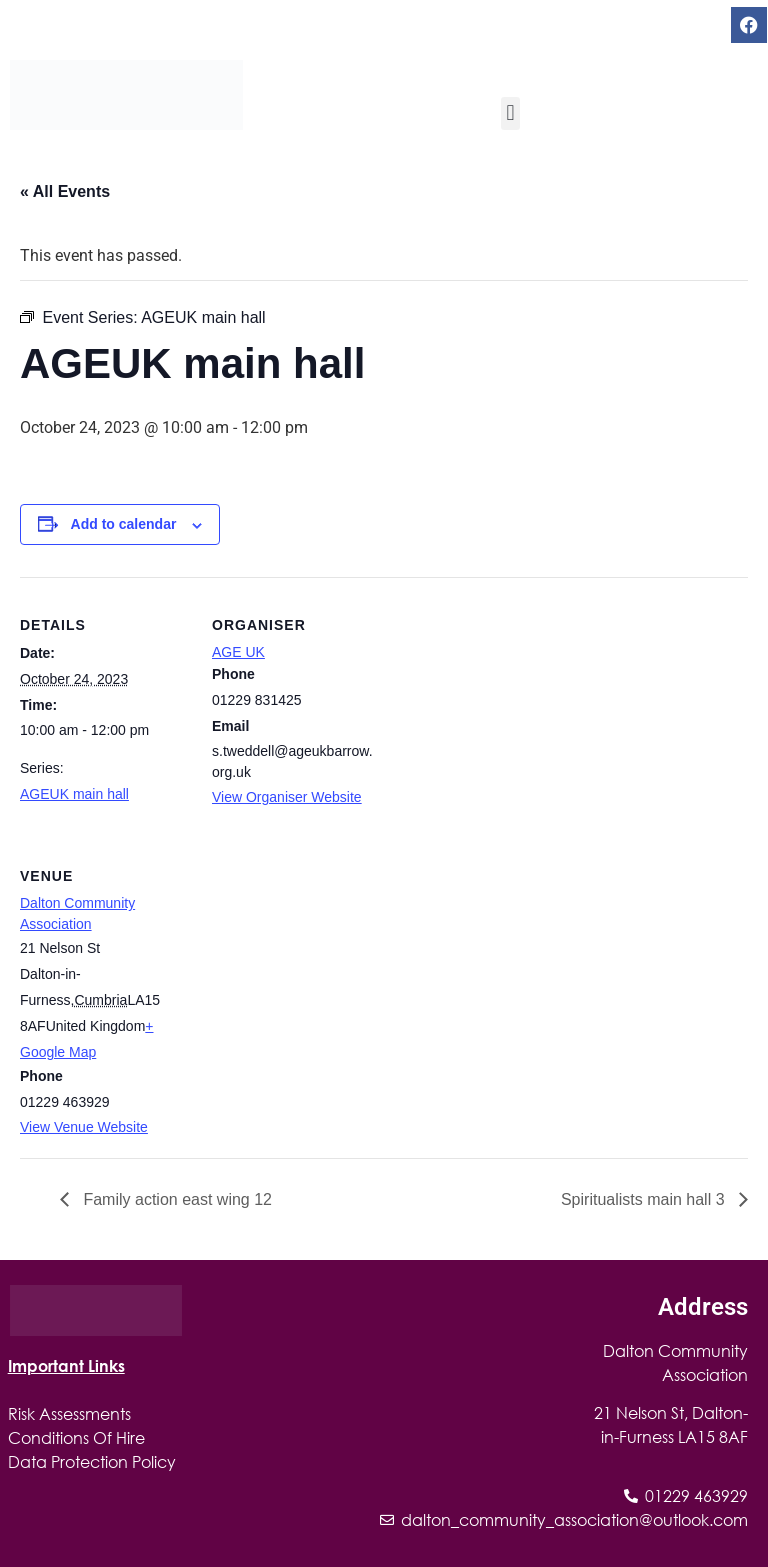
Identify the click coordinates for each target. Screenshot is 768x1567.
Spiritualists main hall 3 (645, 1199)
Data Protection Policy (92, 1461)
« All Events (65, 191)
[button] (510, 113)
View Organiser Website (287, 797)
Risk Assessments (69, 1413)
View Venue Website (84, 1127)
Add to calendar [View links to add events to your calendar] (124, 524)
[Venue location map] (317, 965)
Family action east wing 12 (175, 1199)
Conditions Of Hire (76, 1437)
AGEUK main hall (74, 794)
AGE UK (238, 652)
